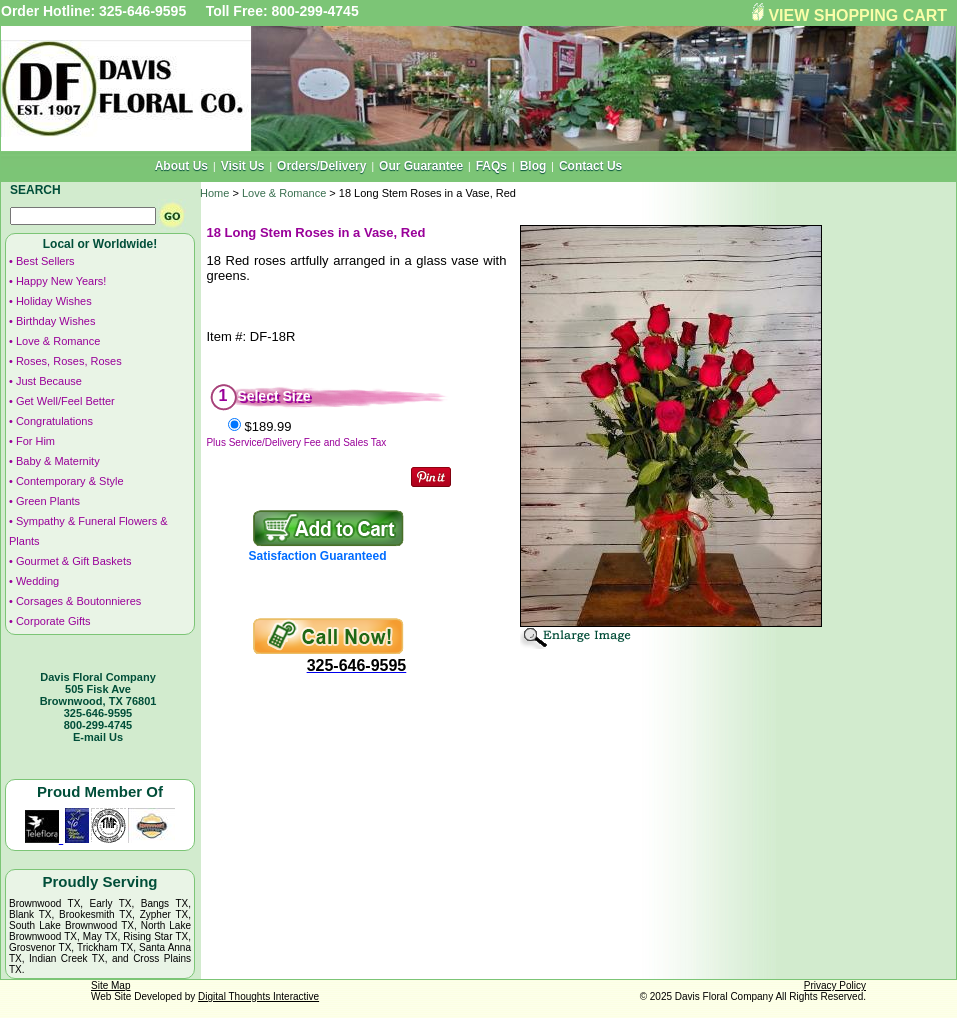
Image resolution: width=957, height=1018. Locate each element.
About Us (181, 166)
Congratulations (54, 421)
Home (214, 193)
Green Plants (48, 501)
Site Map (110, 985)
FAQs (491, 166)
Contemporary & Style (70, 481)
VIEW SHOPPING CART (857, 15)
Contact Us (590, 166)
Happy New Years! (61, 281)
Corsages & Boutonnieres (78, 601)
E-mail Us (98, 737)
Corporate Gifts (53, 621)
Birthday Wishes (55, 321)
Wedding (37, 581)
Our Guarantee (421, 166)
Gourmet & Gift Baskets (74, 561)
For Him (35, 441)
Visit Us (243, 166)
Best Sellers (45, 261)
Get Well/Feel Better (65, 401)
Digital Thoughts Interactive (258, 996)
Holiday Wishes (54, 301)
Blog (533, 166)
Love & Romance (58, 341)
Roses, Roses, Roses (69, 361)
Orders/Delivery (321, 166)
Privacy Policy (835, 985)
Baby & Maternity (58, 461)
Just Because (49, 381)
